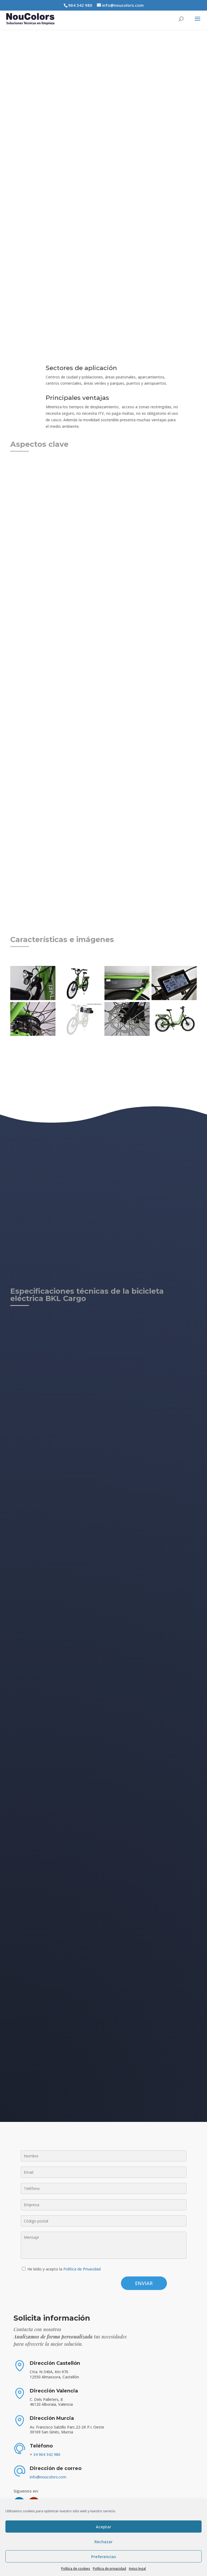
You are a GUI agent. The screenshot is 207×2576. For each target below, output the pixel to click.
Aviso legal (137, 2568)
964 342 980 (80, 5)
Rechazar (103, 2541)
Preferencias (103, 2556)
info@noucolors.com (48, 2476)
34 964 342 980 (46, 2454)
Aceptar (103, 2526)
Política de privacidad (109, 2568)
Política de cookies (75, 2568)
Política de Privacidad (82, 2269)
